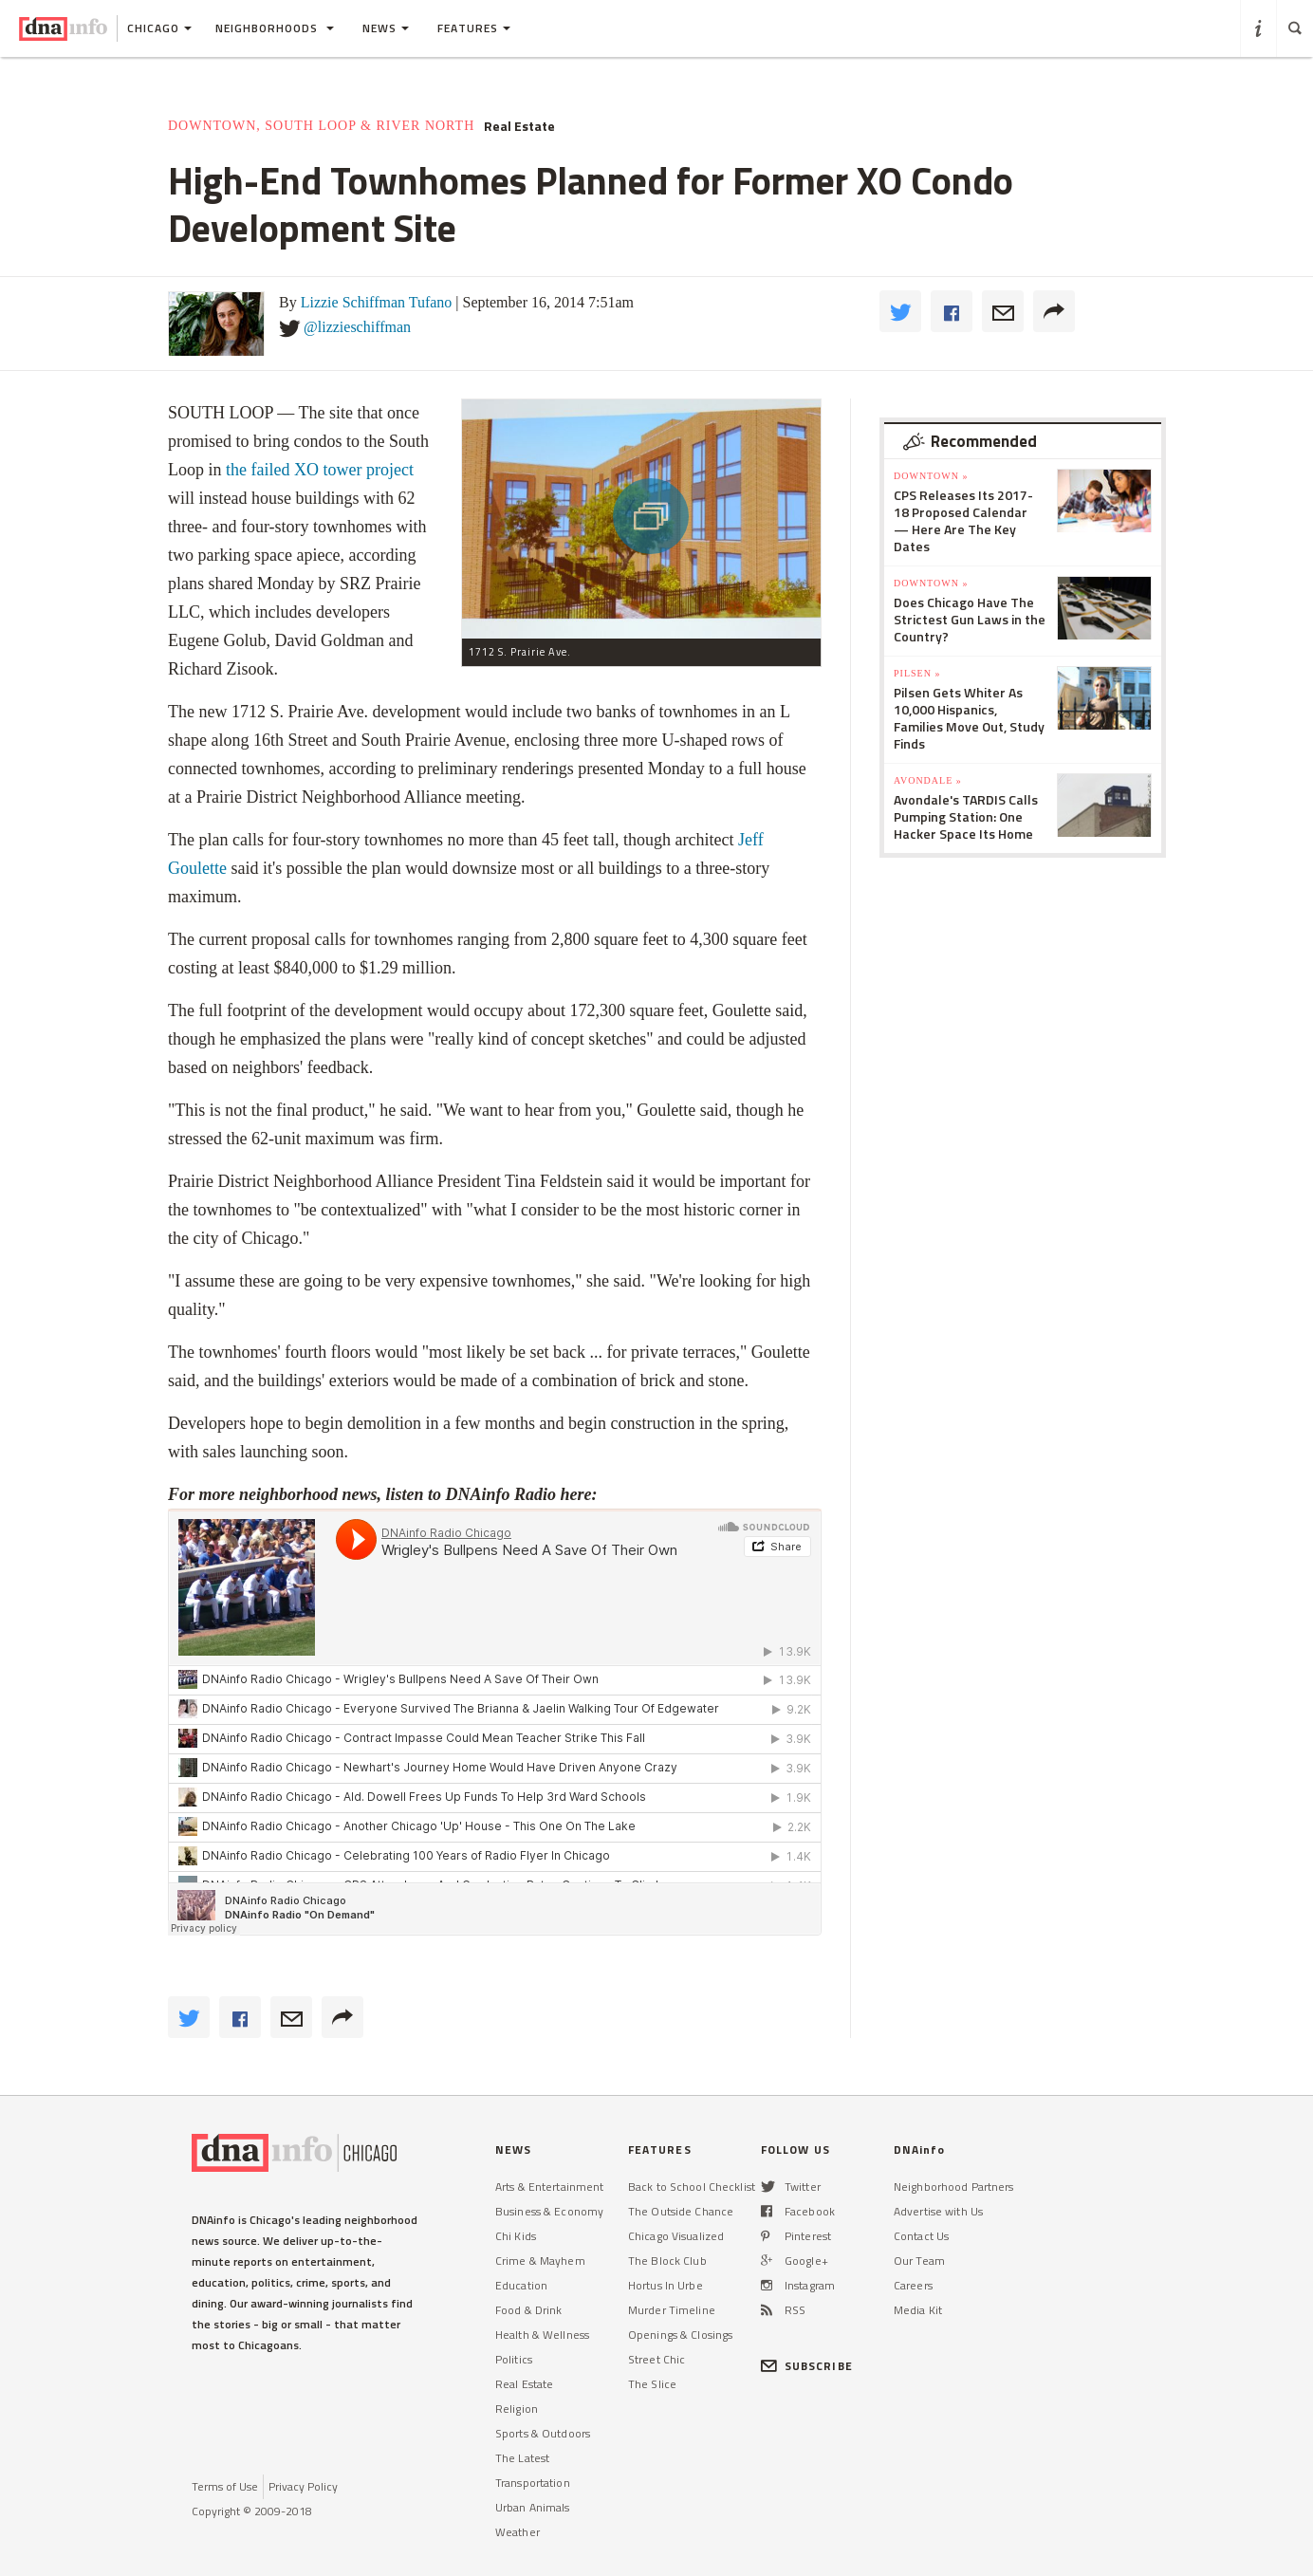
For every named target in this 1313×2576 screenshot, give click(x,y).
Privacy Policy (303, 2486)
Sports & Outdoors (542, 2433)
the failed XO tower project (320, 469)
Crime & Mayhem (540, 2261)
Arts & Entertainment (549, 2187)
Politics (513, 2359)
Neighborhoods (274, 28)
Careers (913, 2285)
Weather (517, 2532)
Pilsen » (917, 673)
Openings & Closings (680, 2335)
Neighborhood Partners (954, 2187)
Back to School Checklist (691, 2187)
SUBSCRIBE (807, 2366)
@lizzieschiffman (357, 327)
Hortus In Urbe (665, 2285)
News (385, 28)
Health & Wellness (542, 2335)
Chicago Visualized (676, 2236)
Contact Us (921, 2236)
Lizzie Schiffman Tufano (377, 302)
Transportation (532, 2483)
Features (473, 28)
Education (521, 2285)
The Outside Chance (680, 2211)
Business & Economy (549, 2211)
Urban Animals (532, 2507)
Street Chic (656, 2359)
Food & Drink (528, 2310)
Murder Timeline (671, 2310)
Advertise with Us (938, 2211)
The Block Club (667, 2261)
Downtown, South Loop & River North (321, 126)
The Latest (522, 2458)
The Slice (652, 2384)
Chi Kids (515, 2236)
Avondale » (928, 780)
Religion (516, 2409)
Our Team (919, 2261)
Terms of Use (225, 2486)
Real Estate (519, 126)
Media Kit (918, 2310)
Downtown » (931, 476)
